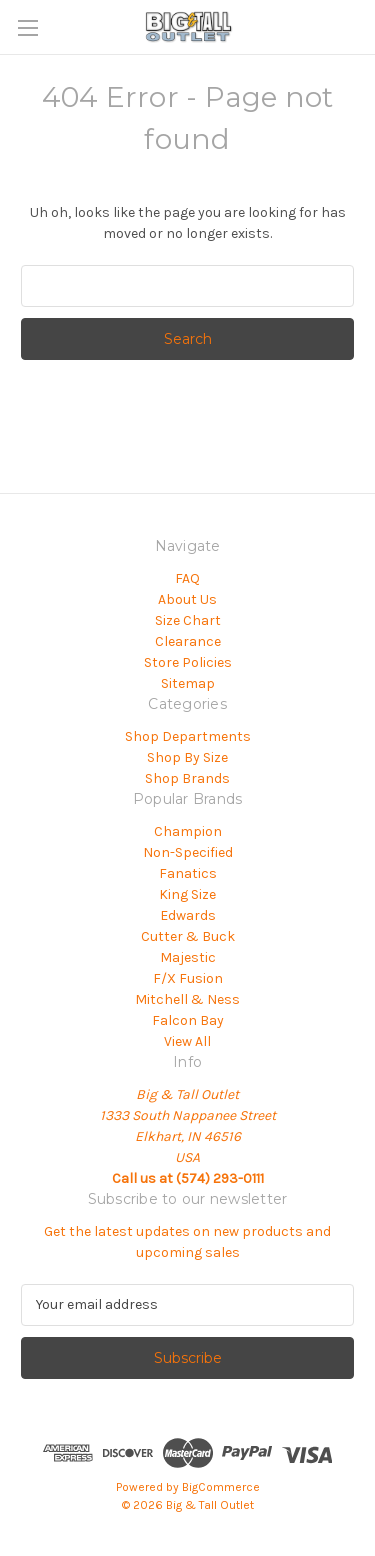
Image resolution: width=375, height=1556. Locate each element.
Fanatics (188, 873)
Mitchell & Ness (187, 999)
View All (187, 1041)
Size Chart (188, 620)
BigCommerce (221, 1487)
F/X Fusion (188, 978)
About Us (187, 599)
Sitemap (188, 683)
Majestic (188, 957)
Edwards (188, 915)
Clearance (188, 641)
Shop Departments (188, 736)
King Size (187, 894)
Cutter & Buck (188, 936)
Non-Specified (188, 852)
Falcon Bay (188, 1020)
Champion (188, 831)
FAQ (187, 578)
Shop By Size (187, 757)
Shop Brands (187, 778)
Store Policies (188, 662)
